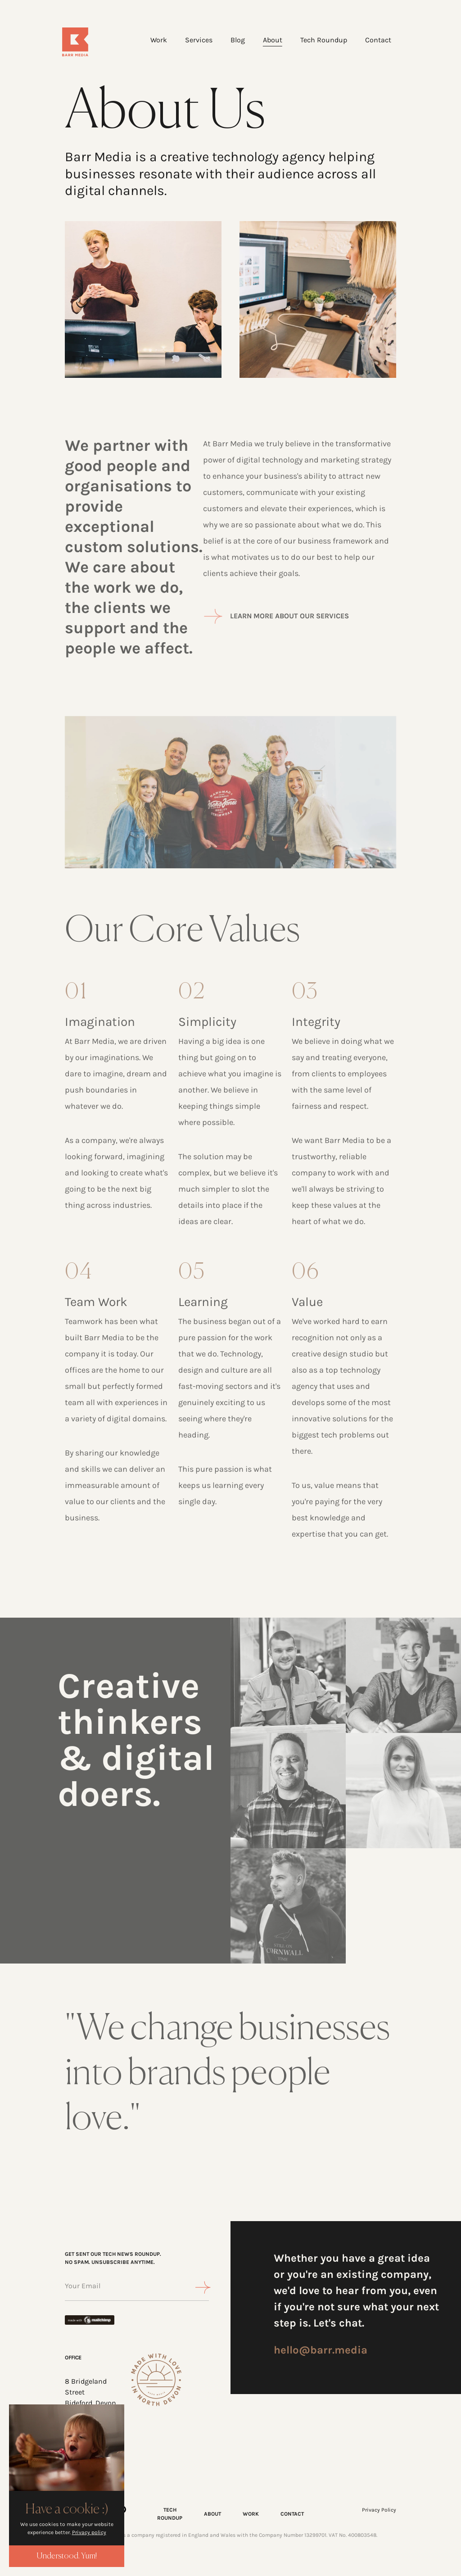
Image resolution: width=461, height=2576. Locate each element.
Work (154, 41)
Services (194, 41)
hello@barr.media (320, 2351)
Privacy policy (89, 2532)
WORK (251, 2515)
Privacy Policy (379, 2511)
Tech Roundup (319, 41)
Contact (374, 41)
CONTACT (292, 2515)
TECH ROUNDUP (169, 2515)
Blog (233, 41)
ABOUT (212, 2515)
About (268, 41)
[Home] (92, 43)
